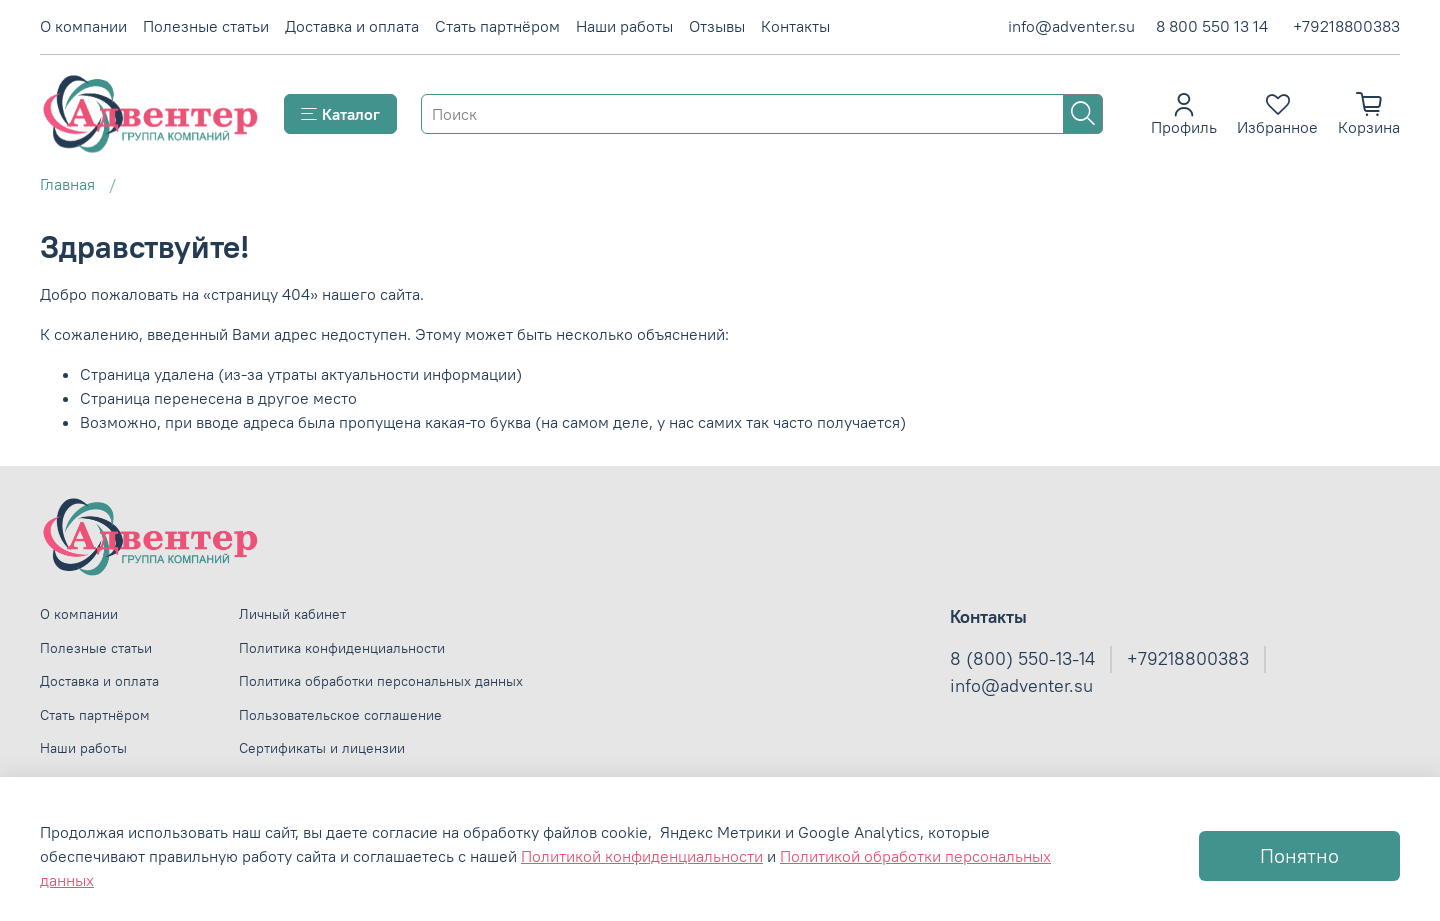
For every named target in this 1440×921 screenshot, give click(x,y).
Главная (67, 184)
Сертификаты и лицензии (322, 748)
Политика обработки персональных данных (381, 681)
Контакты (795, 26)
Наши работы (624, 26)
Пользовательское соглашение (340, 715)
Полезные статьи (206, 26)
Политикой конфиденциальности (642, 856)
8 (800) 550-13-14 (1022, 659)
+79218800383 (1346, 26)
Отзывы (717, 26)
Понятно (1299, 855)
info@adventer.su (1071, 26)
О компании (83, 26)
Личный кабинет (292, 614)
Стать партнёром (497, 26)
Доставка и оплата (352, 26)
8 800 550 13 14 (1212, 26)
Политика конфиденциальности (342, 648)
